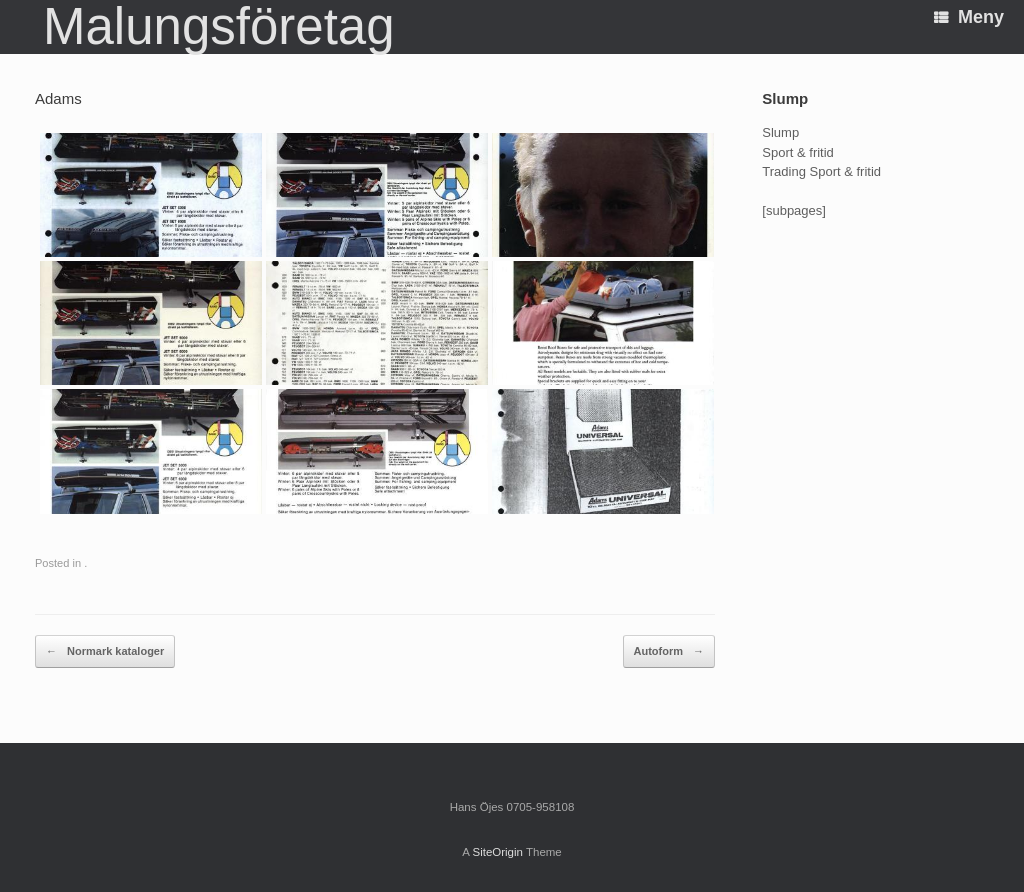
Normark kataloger (105, 652)
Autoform (669, 652)
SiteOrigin (497, 852)
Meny (969, 17)
